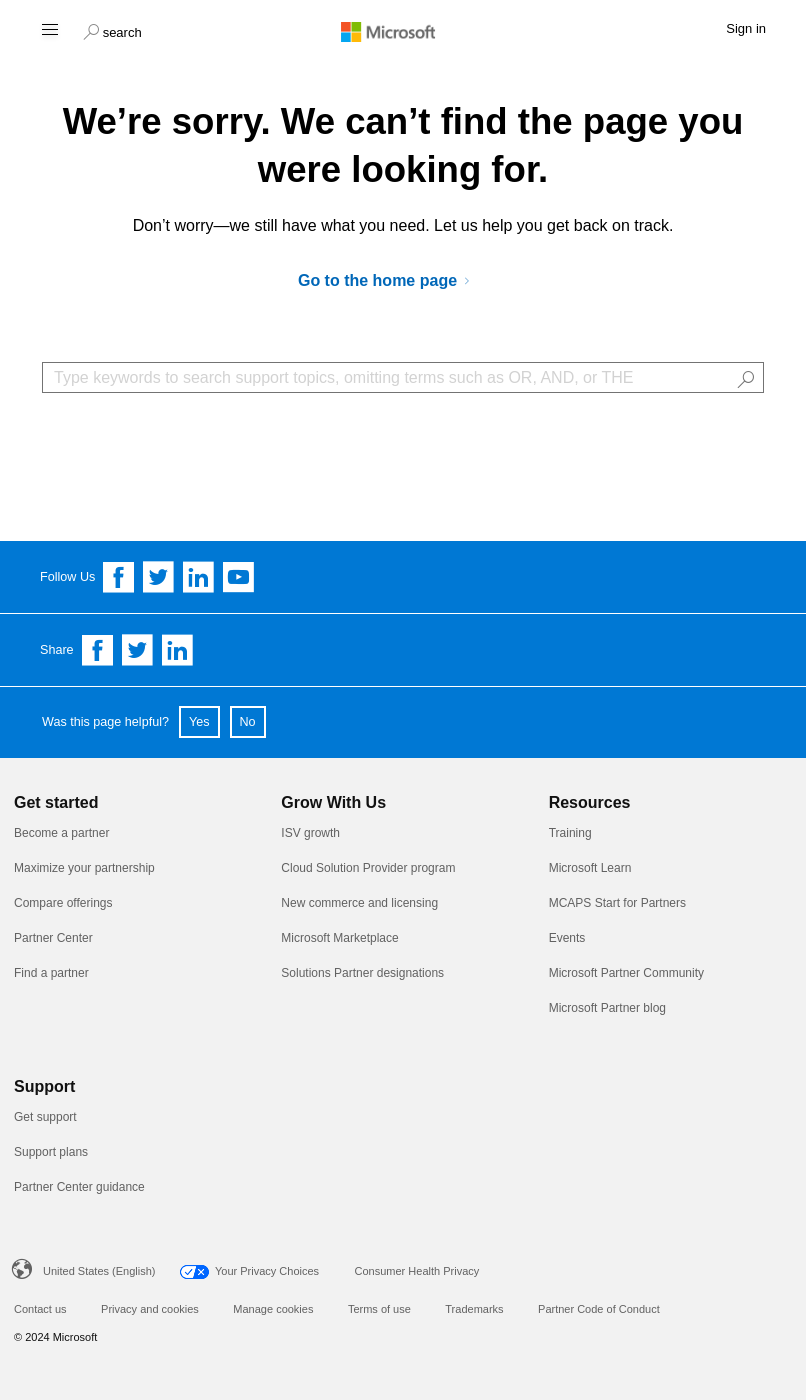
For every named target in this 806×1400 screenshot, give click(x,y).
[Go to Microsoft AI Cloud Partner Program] (391, 281)
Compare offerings (63, 903)
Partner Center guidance (79, 1187)
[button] (112, 30)
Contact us (40, 1309)
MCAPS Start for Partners (617, 903)
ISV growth (310, 833)
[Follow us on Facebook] (119, 577)
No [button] (248, 722)
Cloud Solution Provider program (368, 868)
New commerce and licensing (359, 903)
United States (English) (99, 1271)
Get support (45, 1117)
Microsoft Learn (590, 868)
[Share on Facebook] (98, 650)
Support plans (51, 1152)
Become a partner (61, 833)
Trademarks (474, 1309)
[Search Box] (403, 377)
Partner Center (53, 938)
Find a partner (51, 973)
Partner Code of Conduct (599, 1309)
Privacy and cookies (150, 1309)
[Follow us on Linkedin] (199, 577)
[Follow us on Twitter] (159, 577)
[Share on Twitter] (138, 650)
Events (567, 938)
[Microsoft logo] (403, 31)
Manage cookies (273, 1309)
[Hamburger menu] (48, 28)
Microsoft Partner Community (626, 973)
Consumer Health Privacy (417, 1271)
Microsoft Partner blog (607, 1008)
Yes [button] (199, 722)
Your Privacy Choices (267, 1271)
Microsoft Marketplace (339, 938)
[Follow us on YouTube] (239, 577)
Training (570, 833)
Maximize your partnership (84, 868)
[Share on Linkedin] (178, 650)
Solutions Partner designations (362, 973)
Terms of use (379, 1309)
